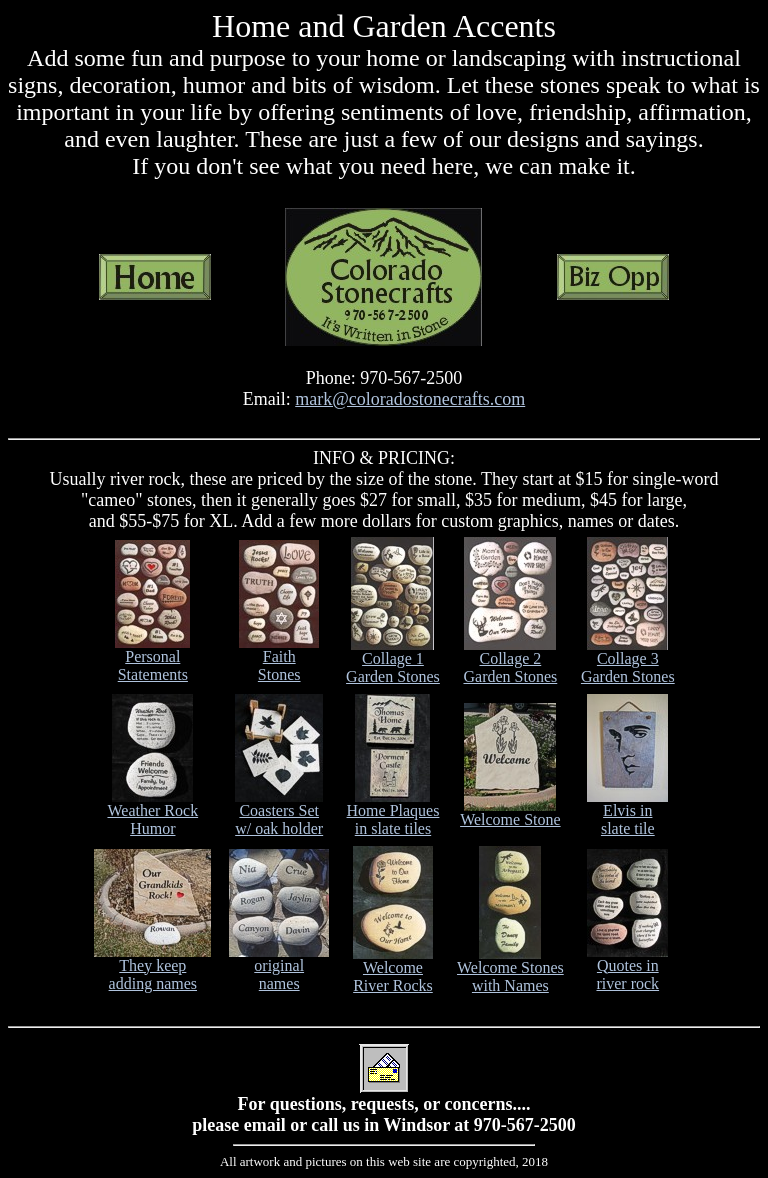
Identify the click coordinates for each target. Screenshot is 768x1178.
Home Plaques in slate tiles (393, 812)
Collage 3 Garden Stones (628, 660)
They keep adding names (152, 967)
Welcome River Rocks (393, 969)
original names (279, 967)
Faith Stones (279, 658)
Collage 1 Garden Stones (393, 660)
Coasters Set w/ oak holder (279, 812)
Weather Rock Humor (152, 812)
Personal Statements (152, 658)
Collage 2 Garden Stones (510, 660)
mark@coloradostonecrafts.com (410, 399)
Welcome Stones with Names (510, 969)
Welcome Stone (510, 812)
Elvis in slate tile (627, 812)
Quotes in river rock (627, 967)
